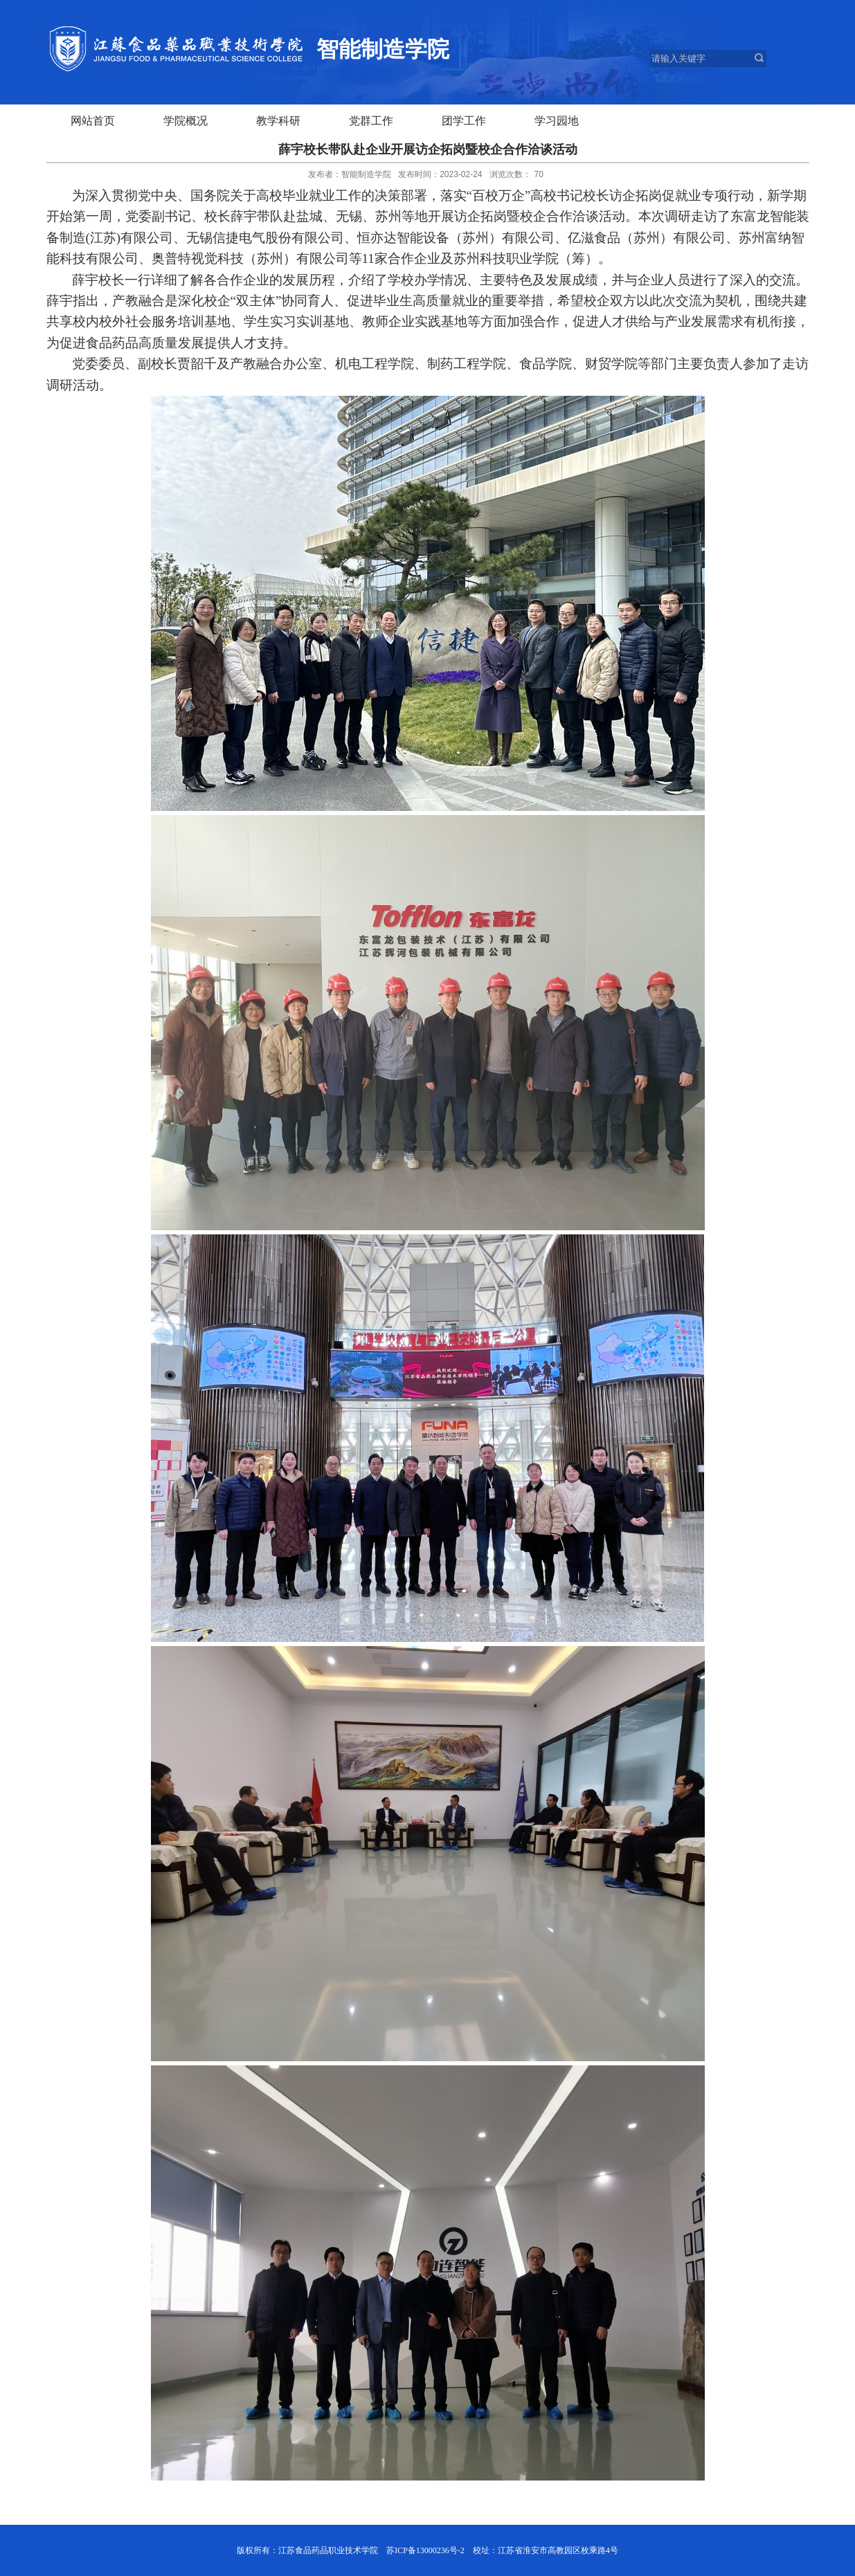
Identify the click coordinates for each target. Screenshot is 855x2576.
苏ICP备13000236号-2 (425, 2550)
